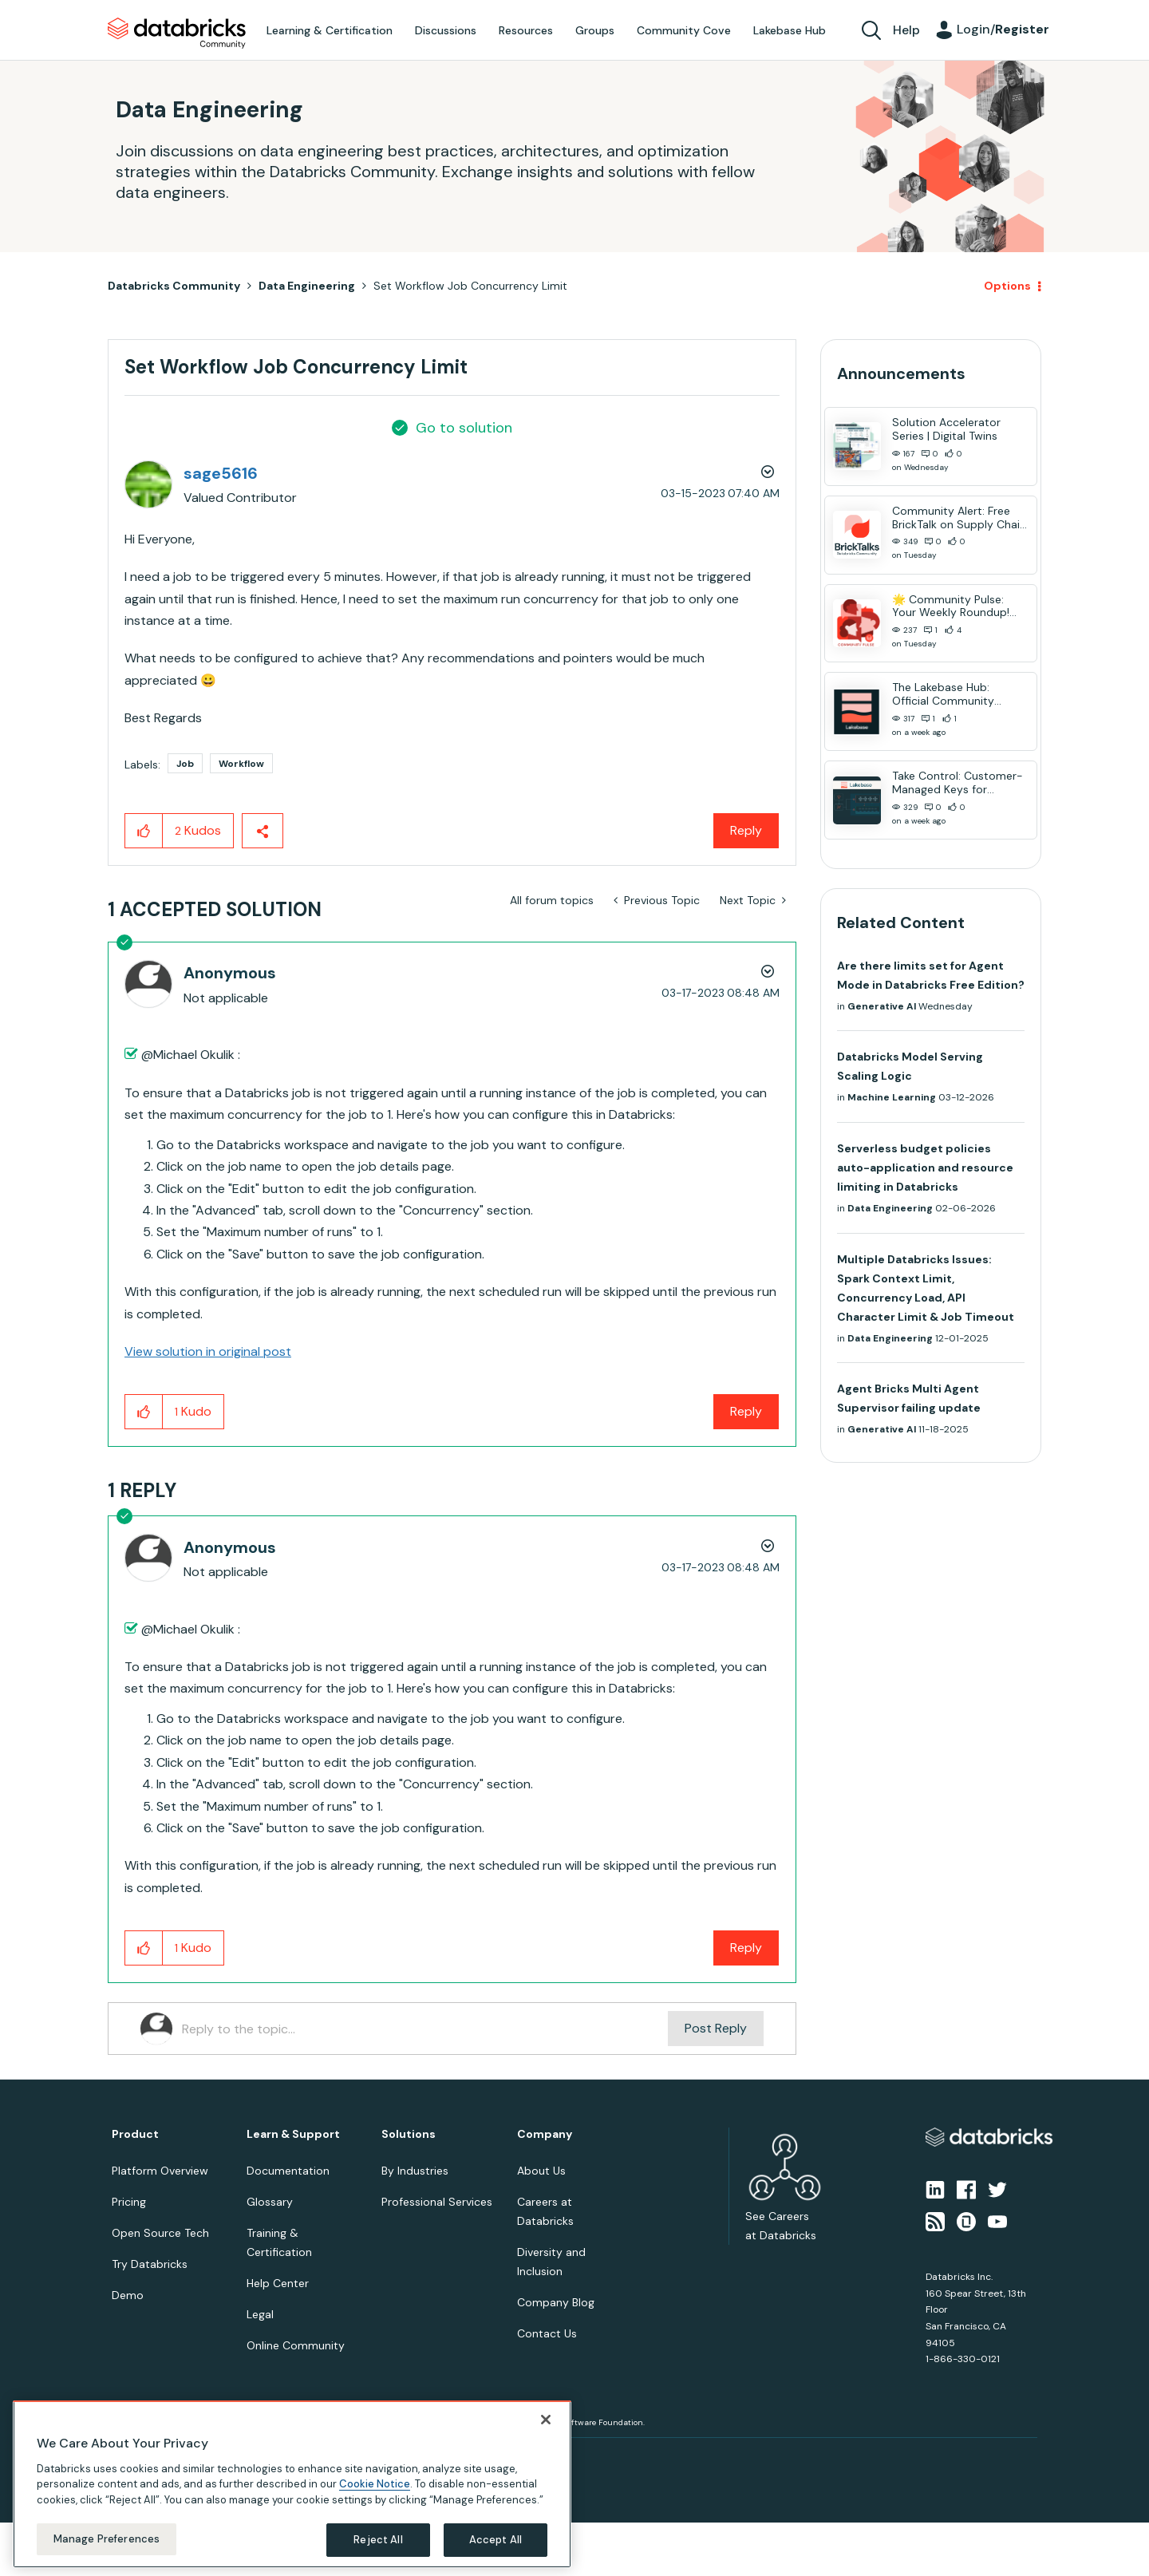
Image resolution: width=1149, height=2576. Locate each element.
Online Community (296, 2345)
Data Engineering (307, 286)
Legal (260, 2314)
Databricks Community (177, 33)
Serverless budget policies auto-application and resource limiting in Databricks (925, 1167)
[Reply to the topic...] (425, 2029)
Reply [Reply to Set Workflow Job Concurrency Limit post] (746, 830)
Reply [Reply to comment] (746, 1411)
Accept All (495, 2539)
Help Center (278, 2283)
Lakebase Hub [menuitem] (789, 30)
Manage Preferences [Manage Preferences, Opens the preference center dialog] (106, 2539)
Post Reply (716, 2028)
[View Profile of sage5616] (221, 473)
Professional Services (436, 2202)
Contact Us (547, 2333)
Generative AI (881, 1006)
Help (906, 30)
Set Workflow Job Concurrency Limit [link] (470, 286)
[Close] (545, 2419)
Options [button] (1007, 286)
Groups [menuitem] (594, 30)
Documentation (288, 2170)
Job (185, 763)
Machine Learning (891, 1097)
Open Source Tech (160, 2233)
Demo (128, 2295)
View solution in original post (207, 1351)
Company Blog (555, 2302)
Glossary (270, 2202)
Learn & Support (293, 2134)
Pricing (129, 2202)
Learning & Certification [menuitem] (330, 30)
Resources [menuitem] (526, 30)
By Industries (414, 2170)
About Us (541, 2170)
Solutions (408, 2134)
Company (544, 2134)
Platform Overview (160, 2170)
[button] (144, 830)
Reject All (377, 2539)
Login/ (1003, 29)
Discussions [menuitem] (445, 30)
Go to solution (464, 427)
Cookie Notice (374, 2484)
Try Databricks (150, 2264)
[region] (292, 2484)
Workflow (241, 763)
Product (135, 2134)
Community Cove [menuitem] (684, 30)
